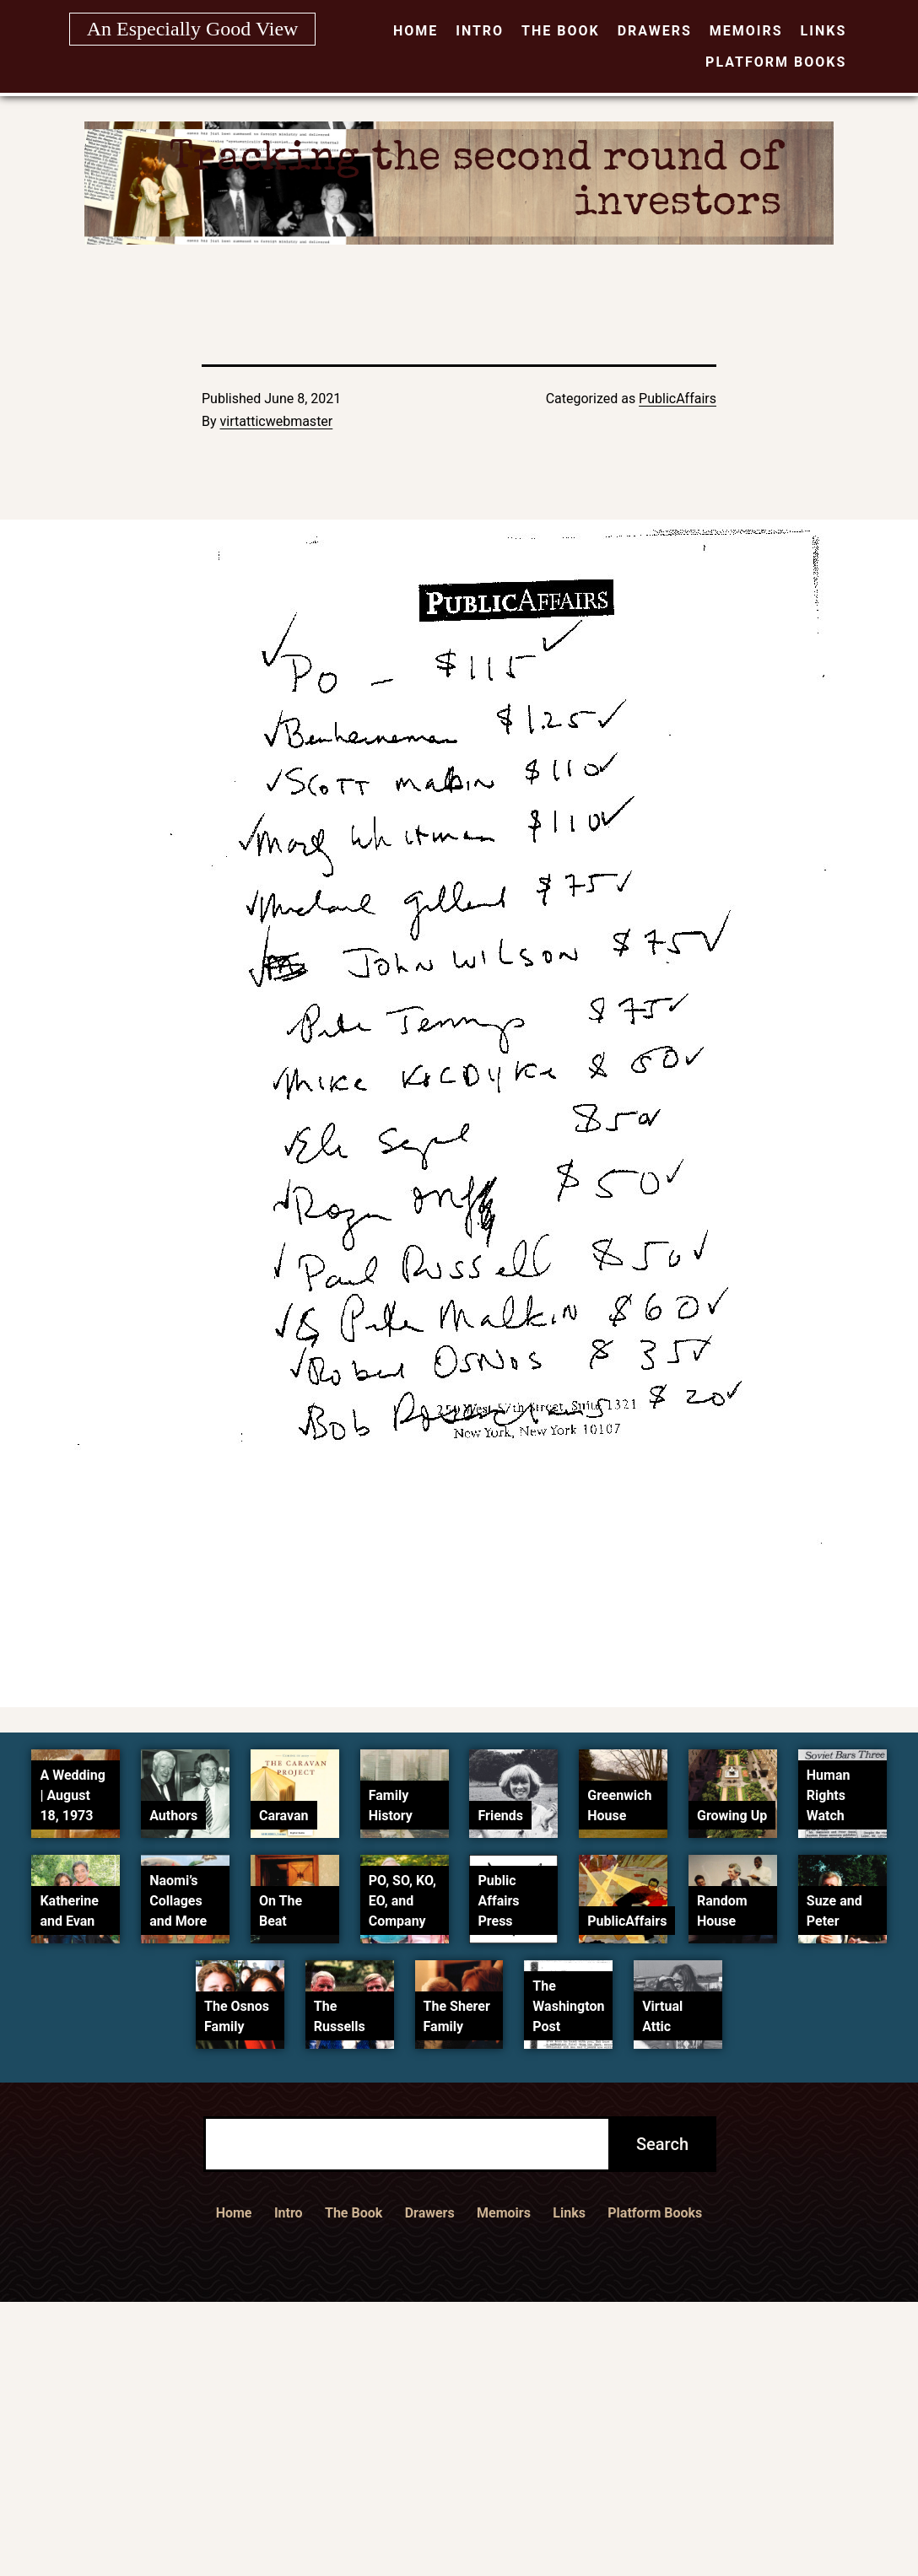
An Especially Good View (193, 29)
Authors (173, 1816)
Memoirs (746, 31)
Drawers (655, 31)
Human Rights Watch (828, 1795)
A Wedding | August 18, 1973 (72, 1795)
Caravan (284, 1816)
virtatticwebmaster (276, 421)
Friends (500, 1816)
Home (415, 31)
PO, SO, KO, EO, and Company (402, 1901)
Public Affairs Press (498, 1901)
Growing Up (732, 1816)
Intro (480, 31)
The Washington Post (568, 2006)
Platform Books (775, 62)
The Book (560, 31)
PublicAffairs (677, 399)
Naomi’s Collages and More (178, 1901)
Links (824, 31)
